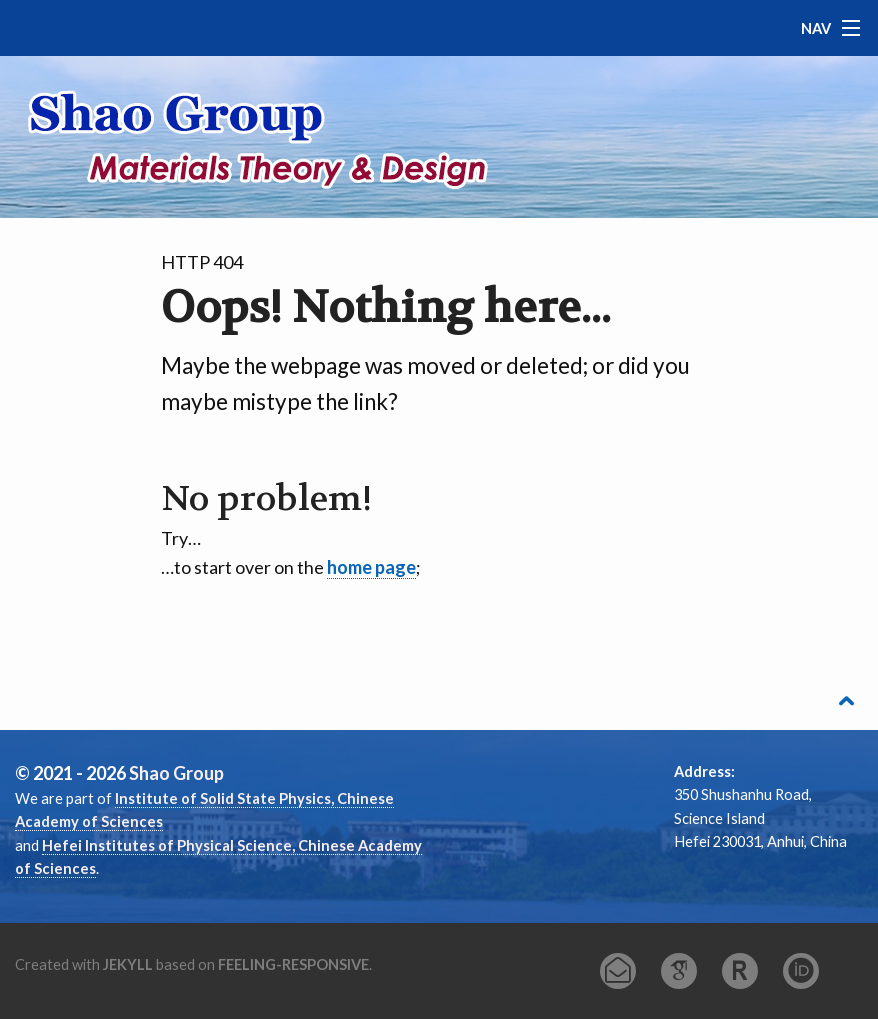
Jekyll (128, 964)
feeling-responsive (293, 964)
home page (371, 567)
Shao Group (176, 773)
